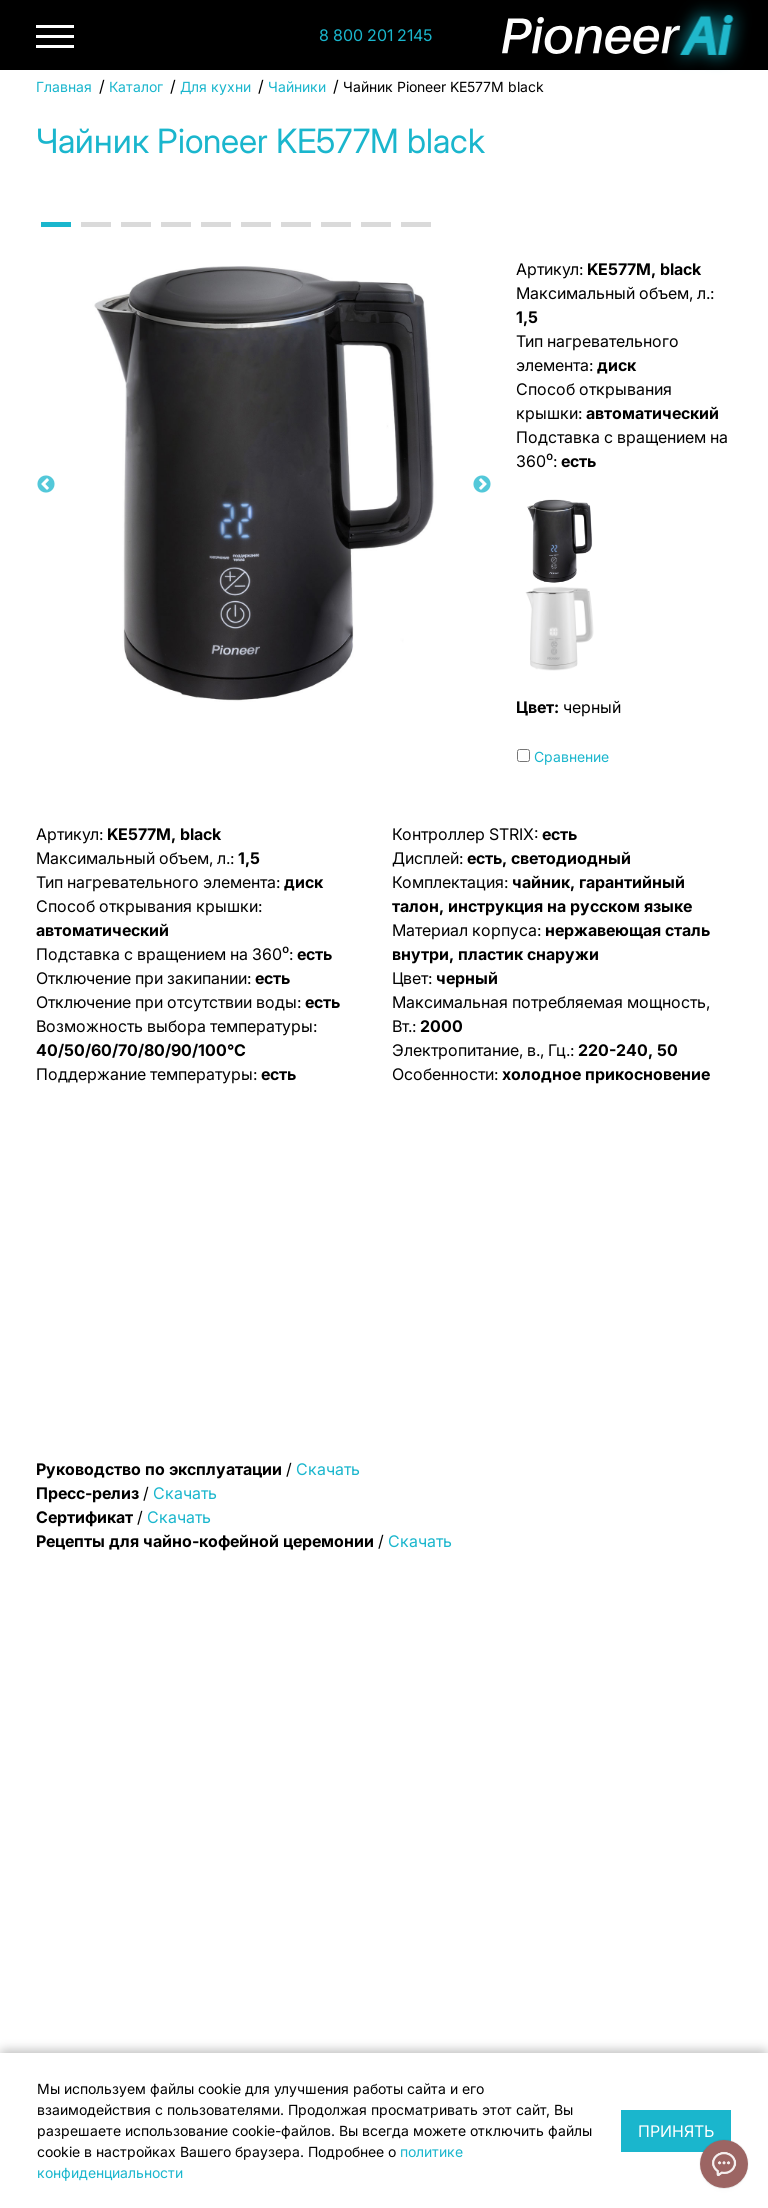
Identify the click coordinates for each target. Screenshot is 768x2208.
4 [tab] (176, 242)
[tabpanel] (264, 485)
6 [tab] (256, 242)
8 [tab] (336, 242)
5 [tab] (216, 242)
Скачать (328, 1469)
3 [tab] (136, 242)
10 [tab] (416, 242)
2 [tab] (96, 242)
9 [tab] (376, 242)
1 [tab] (56, 242)
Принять (676, 2131)
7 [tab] (296, 242)
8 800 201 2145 (375, 35)
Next (482, 485)
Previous (46, 485)
